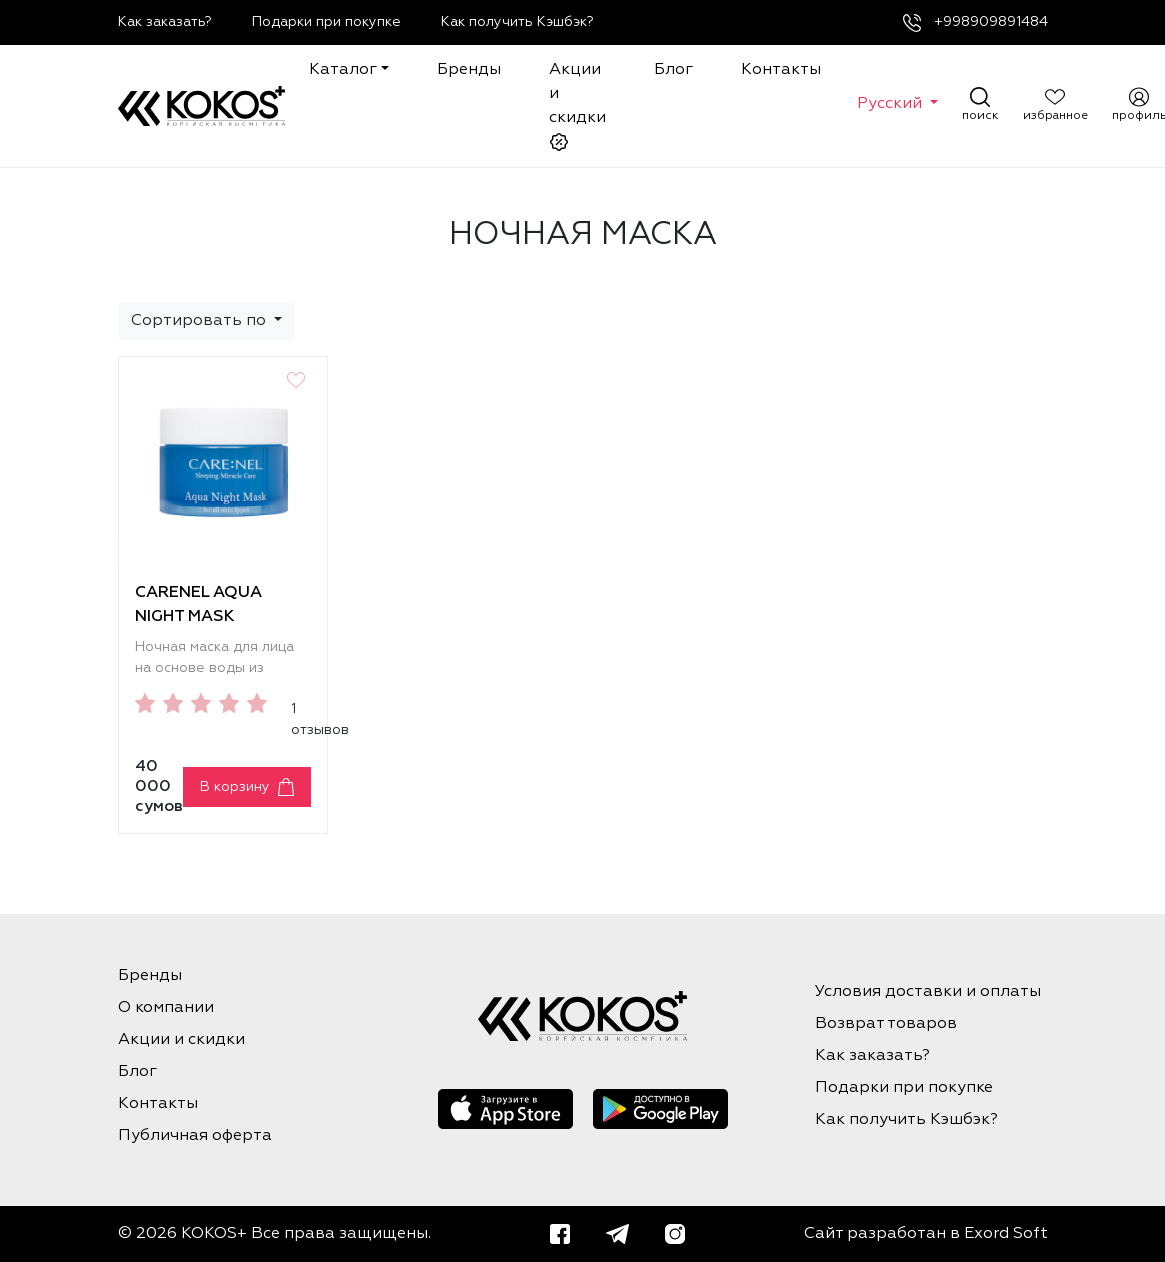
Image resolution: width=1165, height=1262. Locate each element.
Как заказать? (165, 22)
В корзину (235, 787)
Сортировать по (200, 321)
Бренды (469, 70)
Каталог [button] (343, 70)
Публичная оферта (195, 1136)
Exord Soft (1006, 1234)
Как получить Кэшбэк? (517, 22)
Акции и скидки (577, 107)
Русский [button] (891, 104)
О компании (166, 1008)
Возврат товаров (886, 1024)
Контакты (781, 70)
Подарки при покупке (326, 22)
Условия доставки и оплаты (928, 992)
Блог (673, 70)
